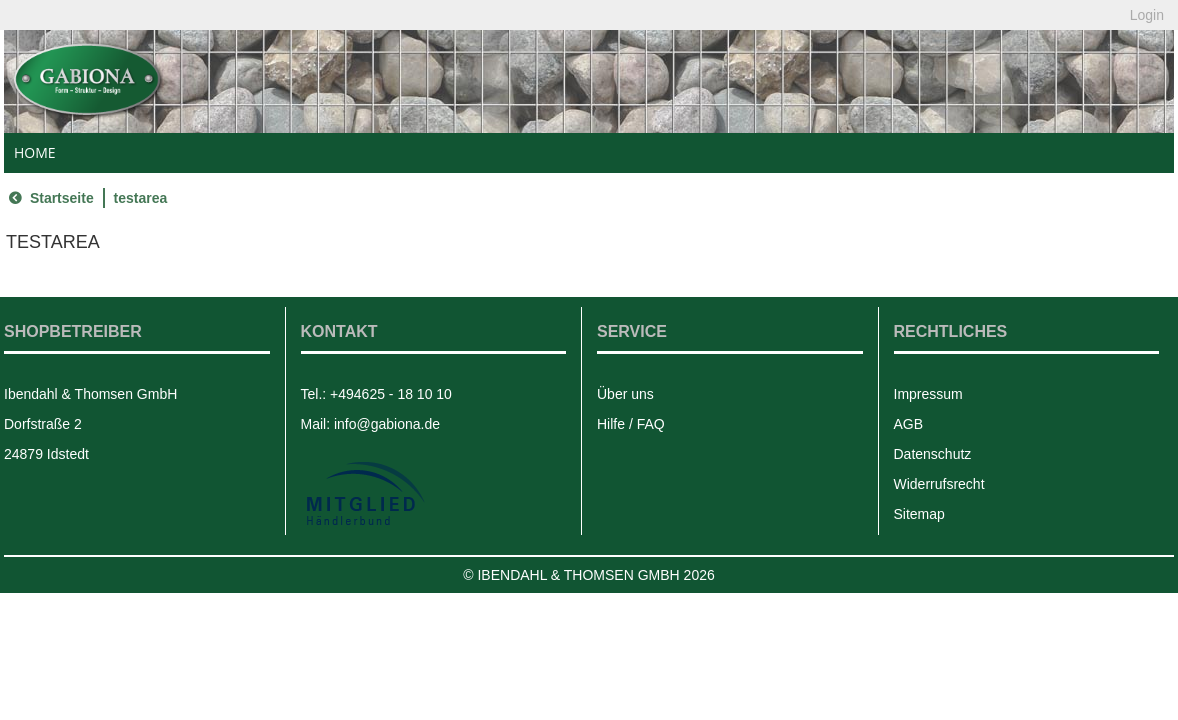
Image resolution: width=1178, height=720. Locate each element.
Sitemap (919, 514)
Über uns (625, 394)
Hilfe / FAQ (631, 424)
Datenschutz (933, 454)
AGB (909, 424)
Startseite (49, 198)
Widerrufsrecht (939, 484)
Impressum (928, 394)
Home (35, 152)
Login (1147, 15)
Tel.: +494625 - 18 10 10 (376, 394)
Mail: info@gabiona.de (371, 424)
